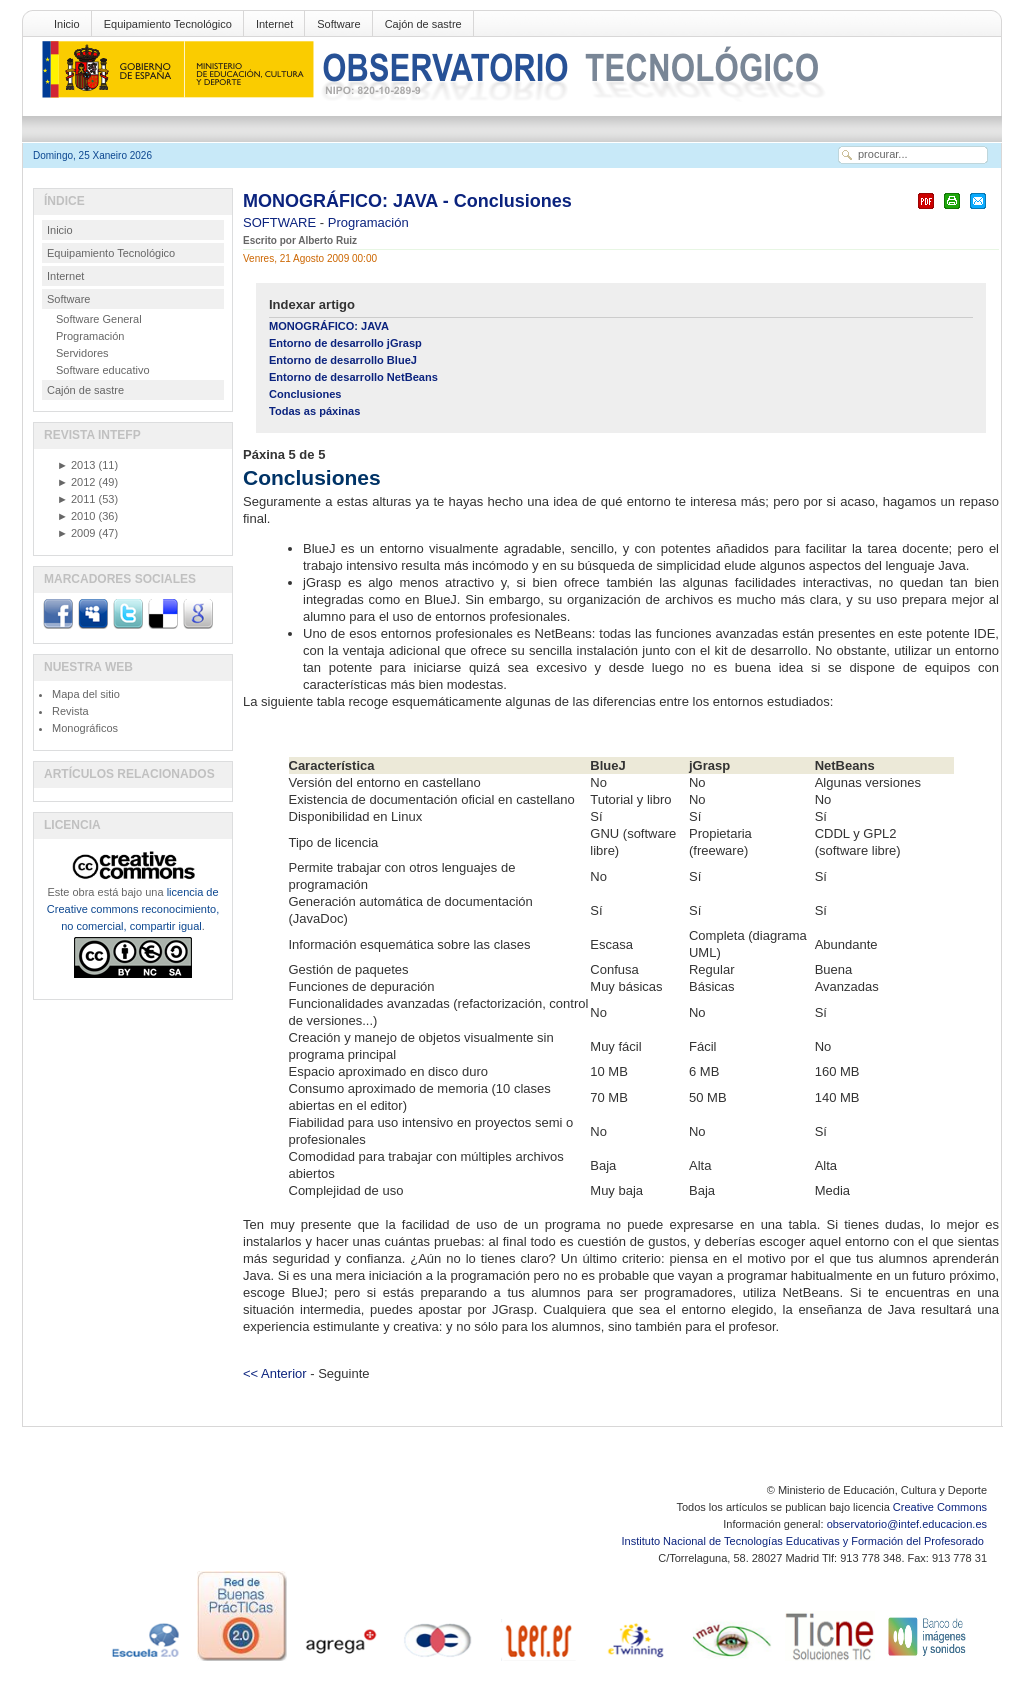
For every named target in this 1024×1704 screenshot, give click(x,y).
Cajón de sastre (423, 24)
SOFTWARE (281, 222)
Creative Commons (940, 1507)
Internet (274, 24)
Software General (99, 319)
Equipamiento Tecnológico (168, 24)
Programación (368, 222)
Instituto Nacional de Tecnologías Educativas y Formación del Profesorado (804, 1541)
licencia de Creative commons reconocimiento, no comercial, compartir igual (133, 909)
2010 (76, 516)
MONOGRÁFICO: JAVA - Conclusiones (407, 201)
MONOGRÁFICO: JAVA (329, 326)
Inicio (67, 24)
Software (338, 24)
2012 (76, 482)
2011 (76, 499)
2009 (76, 533)
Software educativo (103, 370)
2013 (76, 465)
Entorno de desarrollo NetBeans (353, 377)
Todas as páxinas (314, 411)
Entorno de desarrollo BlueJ (343, 360)
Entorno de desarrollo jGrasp (345, 343)
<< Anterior (275, 1373)
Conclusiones (305, 394)
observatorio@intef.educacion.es (907, 1524)
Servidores (82, 353)
